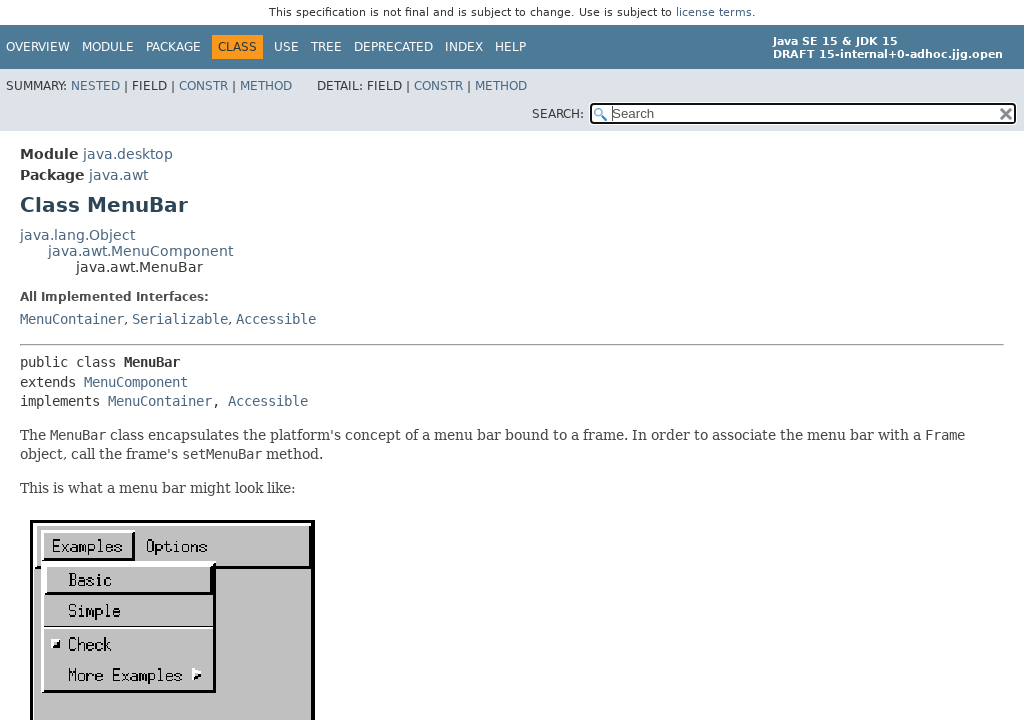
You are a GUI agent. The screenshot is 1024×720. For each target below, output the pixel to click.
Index (464, 47)
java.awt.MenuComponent (140, 251)
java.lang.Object (77, 235)
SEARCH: (558, 114)
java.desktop (128, 154)
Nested (95, 86)
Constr (203, 86)
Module (108, 47)
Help (510, 47)
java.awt (118, 175)
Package (173, 47)
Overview (38, 47)
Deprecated (393, 47)
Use (286, 47)
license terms (714, 12)
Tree (326, 47)
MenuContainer (72, 319)
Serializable (180, 319)
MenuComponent (136, 382)
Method (266, 86)
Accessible (276, 319)
